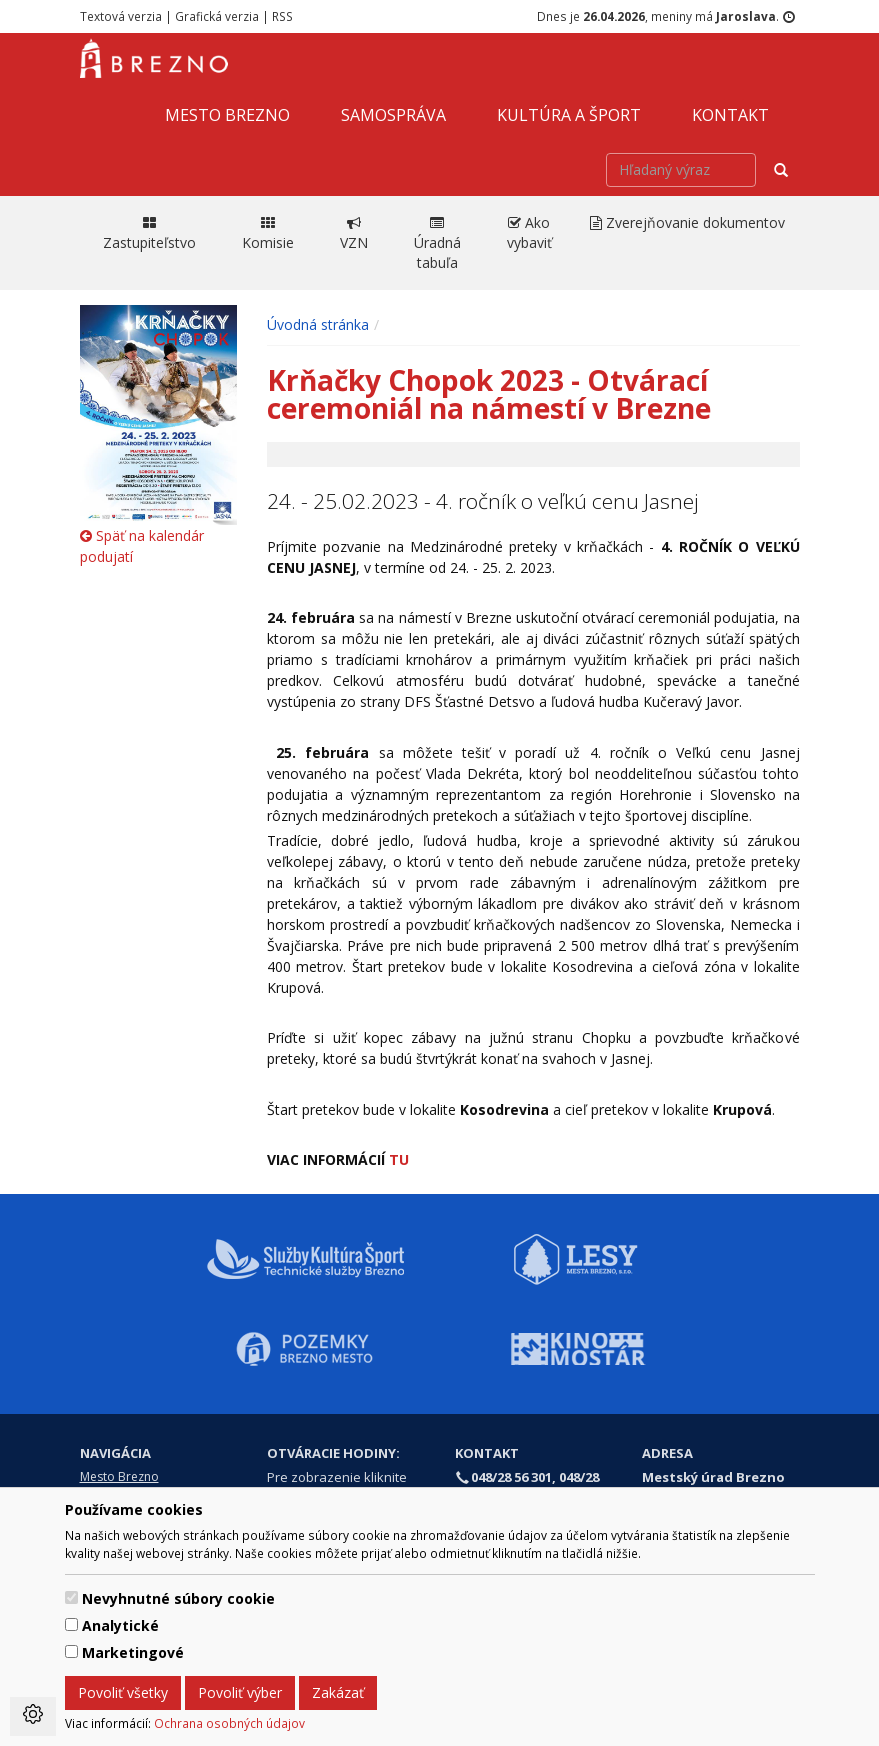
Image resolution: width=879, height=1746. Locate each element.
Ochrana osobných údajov (229, 1723)
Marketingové (133, 1652)
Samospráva (393, 115)
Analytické (120, 1625)
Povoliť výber (240, 1692)
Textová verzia (121, 16)
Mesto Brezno (227, 115)
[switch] (71, 1597)
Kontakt (730, 115)
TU (401, 1159)
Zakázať (338, 1692)
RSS (282, 16)
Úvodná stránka (318, 324)
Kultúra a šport (569, 115)
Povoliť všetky (123, 1692)
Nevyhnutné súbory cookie (178, 1598)
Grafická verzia (217, 16)
